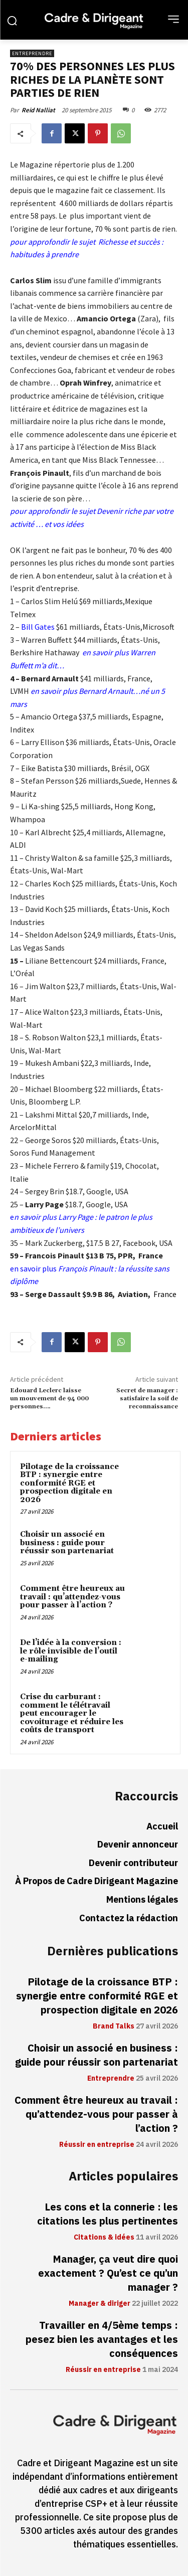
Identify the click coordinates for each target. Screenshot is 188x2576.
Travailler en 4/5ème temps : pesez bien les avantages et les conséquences (102, 2339)
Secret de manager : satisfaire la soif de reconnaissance (147, 1399)
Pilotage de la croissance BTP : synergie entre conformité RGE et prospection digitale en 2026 (69, 1483)
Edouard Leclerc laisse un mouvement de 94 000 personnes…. (49, 1399)
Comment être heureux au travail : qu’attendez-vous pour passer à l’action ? (72, 1597)
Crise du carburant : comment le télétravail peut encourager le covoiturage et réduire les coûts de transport (71, 1713)
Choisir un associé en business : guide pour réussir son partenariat (67, 1543)
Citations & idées (104, 2237)
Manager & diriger (99, 2303)
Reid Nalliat (38, 110)
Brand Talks (113, 2026)
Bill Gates (37, 627)
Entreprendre (32, 53)
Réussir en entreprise (96, 2144)
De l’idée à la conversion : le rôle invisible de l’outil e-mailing (70, 1651)
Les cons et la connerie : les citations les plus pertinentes (107, 2214)
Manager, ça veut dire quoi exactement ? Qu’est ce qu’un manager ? (108, 2273)
